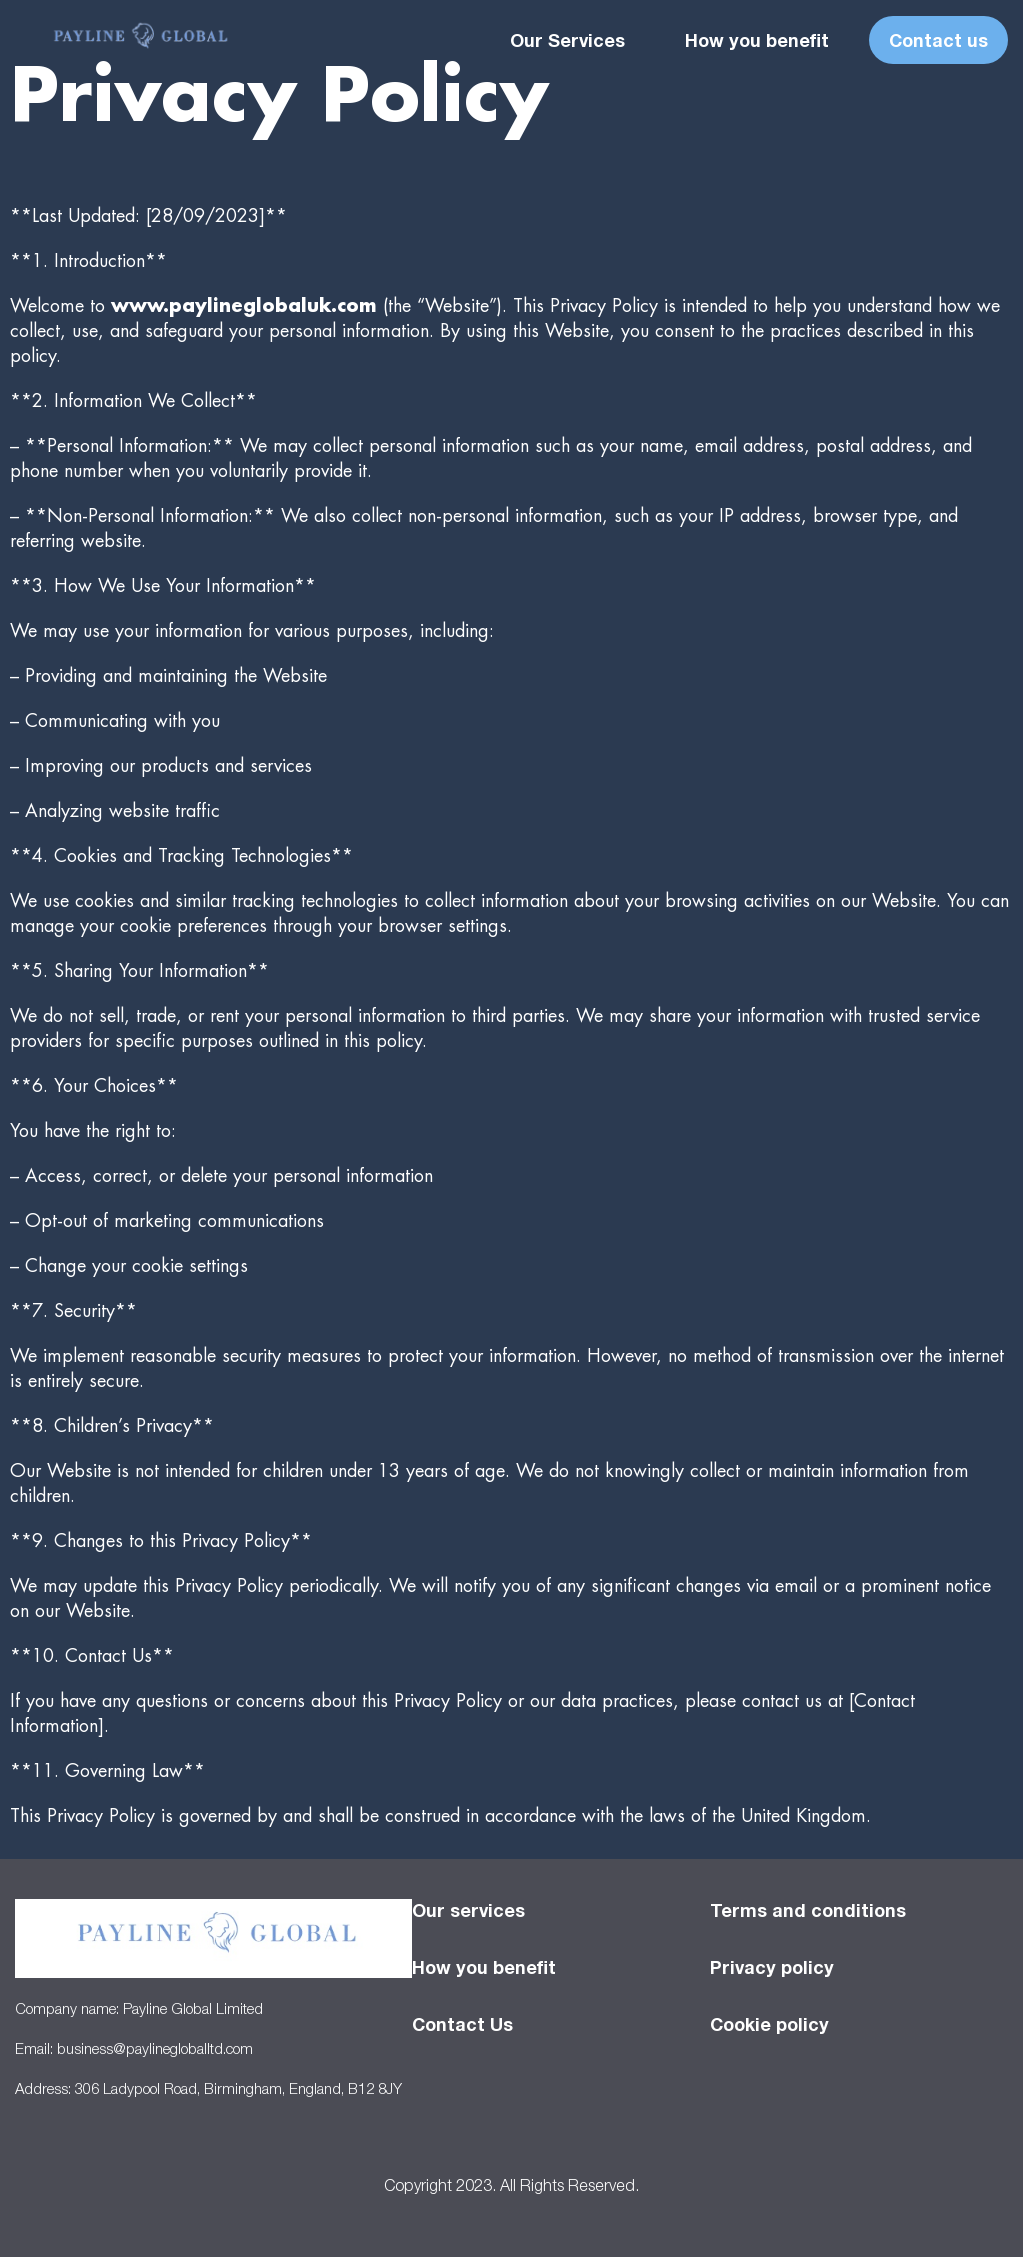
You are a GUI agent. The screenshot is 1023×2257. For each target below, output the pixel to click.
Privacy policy (772, 1967)
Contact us (938, 40)
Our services (468, 1910)
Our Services (567, 40)
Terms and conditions (808, 1910)
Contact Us (462, 2024)
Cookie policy (769, 2024)
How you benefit (757, 40)
